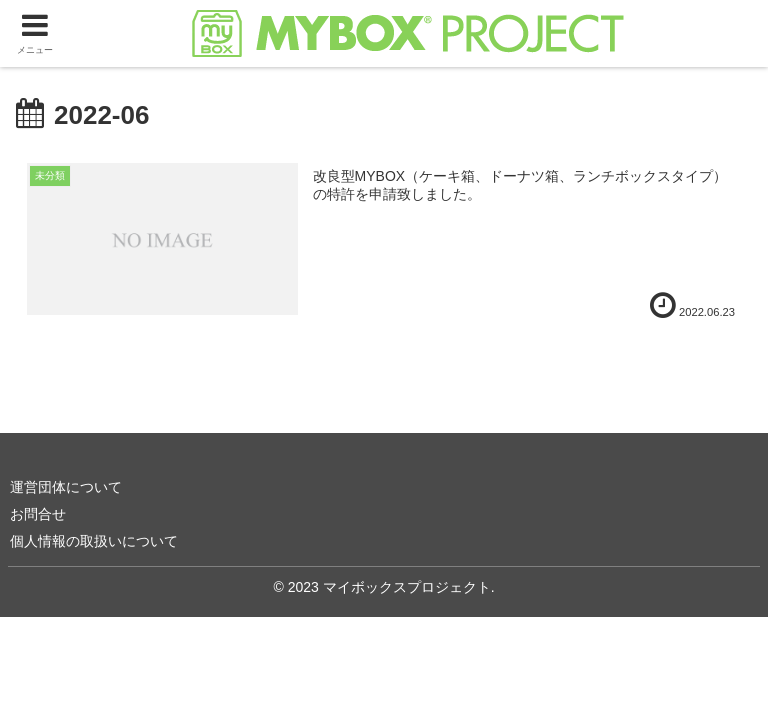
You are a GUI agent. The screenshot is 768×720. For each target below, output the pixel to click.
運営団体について (66, 487)
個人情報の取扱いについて (94, 541)
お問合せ (38, 514)
